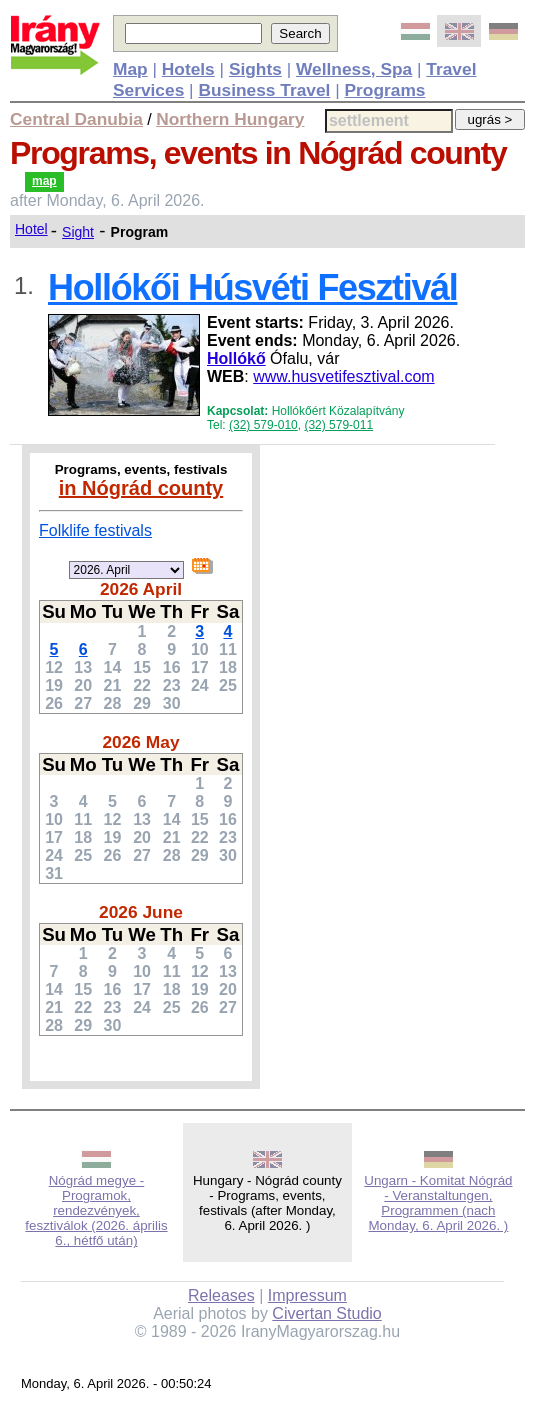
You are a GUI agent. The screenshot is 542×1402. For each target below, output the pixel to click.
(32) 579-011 (338, 425)
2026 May (140, 742)
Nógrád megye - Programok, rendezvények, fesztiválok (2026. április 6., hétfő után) (96, 1210)
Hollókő (236, 358)
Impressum (307, 1295)
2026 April (141, 589)
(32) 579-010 (263, 425)
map (44, 181)
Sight (78, 232)
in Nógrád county (141, 488)
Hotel (31, 229)
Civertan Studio (326, 1313)
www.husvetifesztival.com (343, 376)
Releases (221, 1295)
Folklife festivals (95, 530)
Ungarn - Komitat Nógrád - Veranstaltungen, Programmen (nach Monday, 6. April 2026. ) (438, 1203)
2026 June (141, 912)
